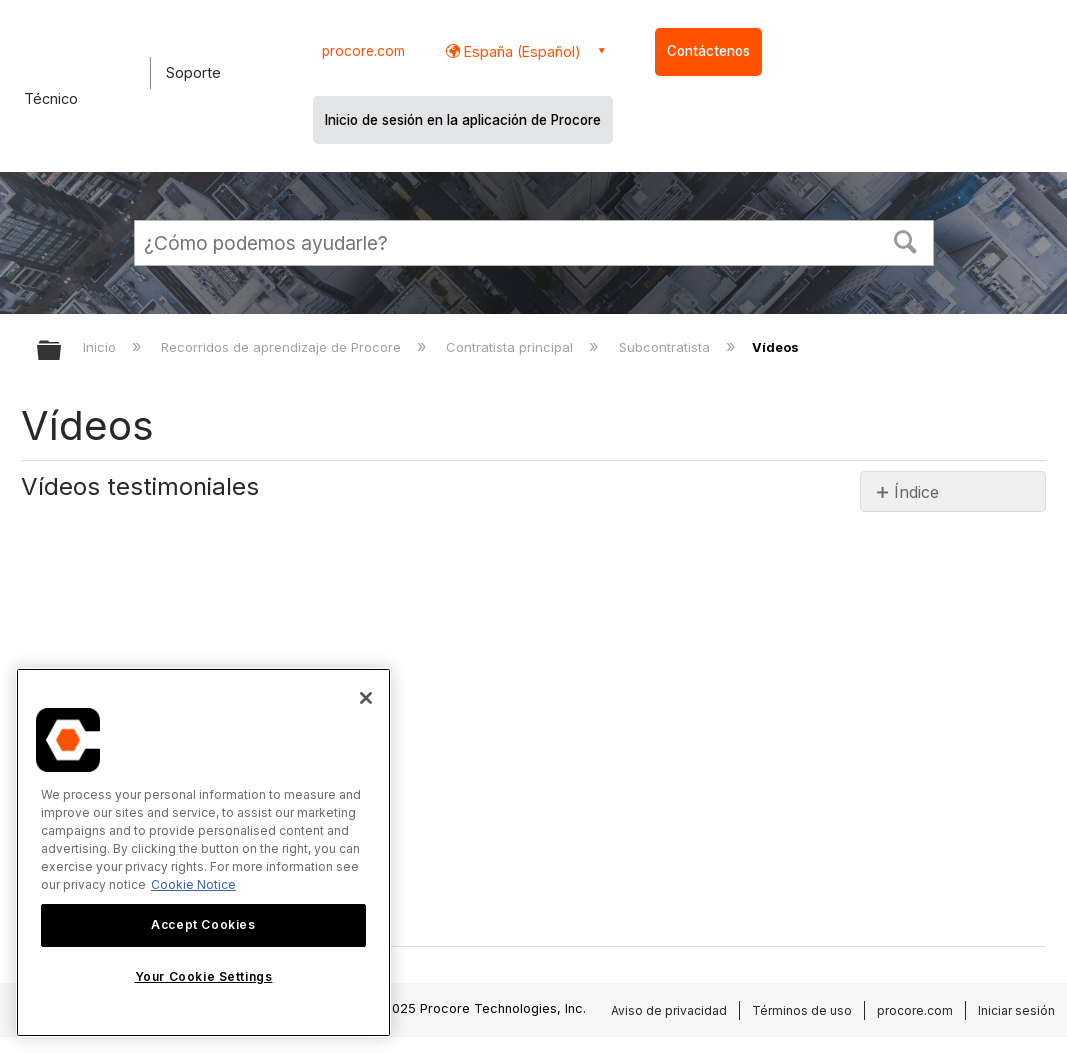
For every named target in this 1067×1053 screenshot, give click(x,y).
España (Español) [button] (520, 51)
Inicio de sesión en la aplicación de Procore (463, 120)
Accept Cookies (203, 924)
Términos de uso (802, 1010)
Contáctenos (708, 51)
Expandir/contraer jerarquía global (62, 351)
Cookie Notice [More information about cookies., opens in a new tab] (193, 884)
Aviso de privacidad (669, 1010)
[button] (905, 240)
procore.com (363, 51)
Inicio (101, 347)
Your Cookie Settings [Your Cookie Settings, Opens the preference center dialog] (204, 976)
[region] (203, 852)
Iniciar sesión (1016, 1010)
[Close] (366, 698)
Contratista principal (511, 347)
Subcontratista (666, 347)
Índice (916, 492)
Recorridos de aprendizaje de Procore (283, 347)
